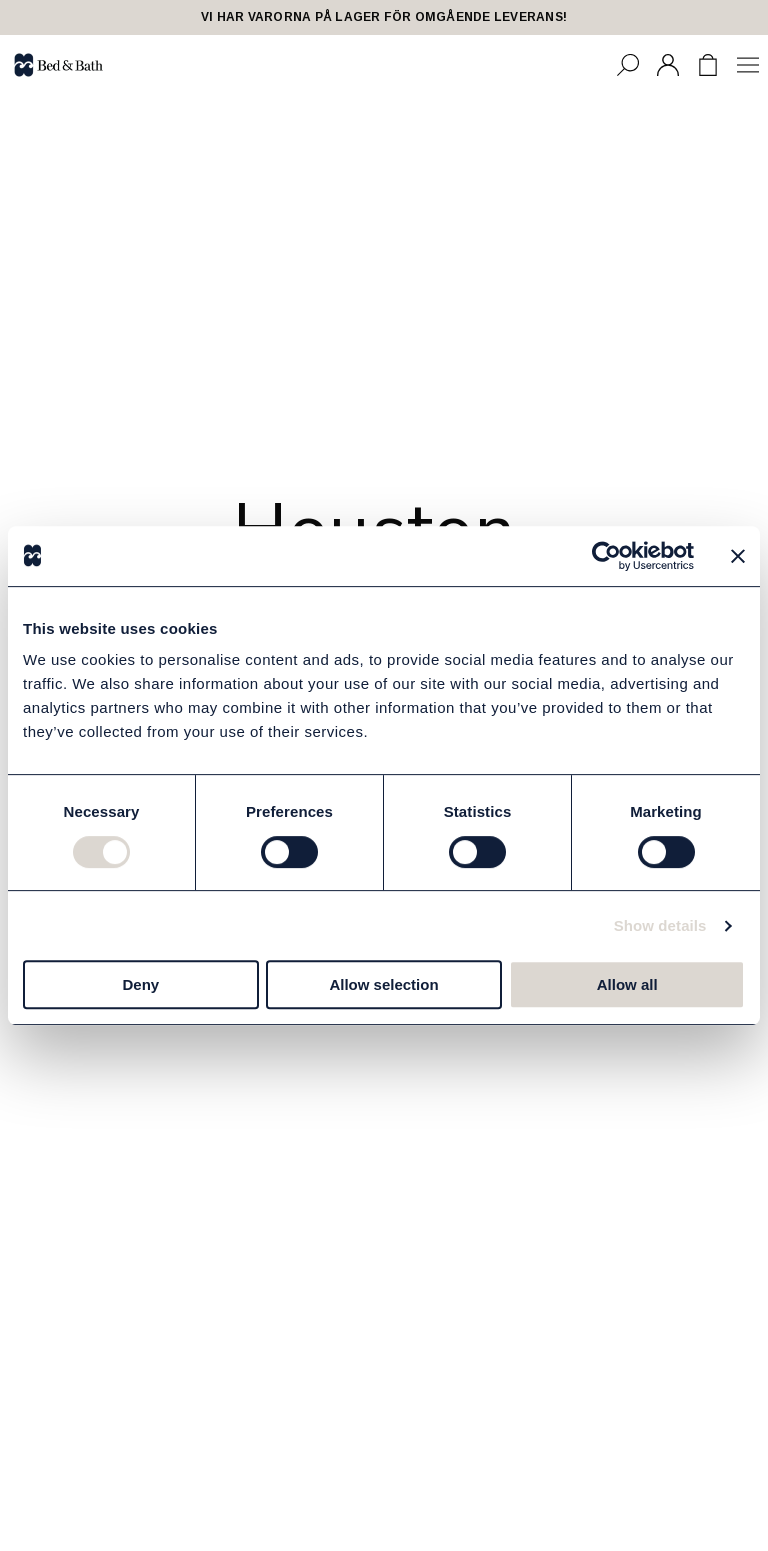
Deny (140, 984)
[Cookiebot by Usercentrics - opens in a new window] (606, 556)
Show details (660, 925)
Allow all (627, 984)
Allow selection (383, 984)
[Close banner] (738, 556)
